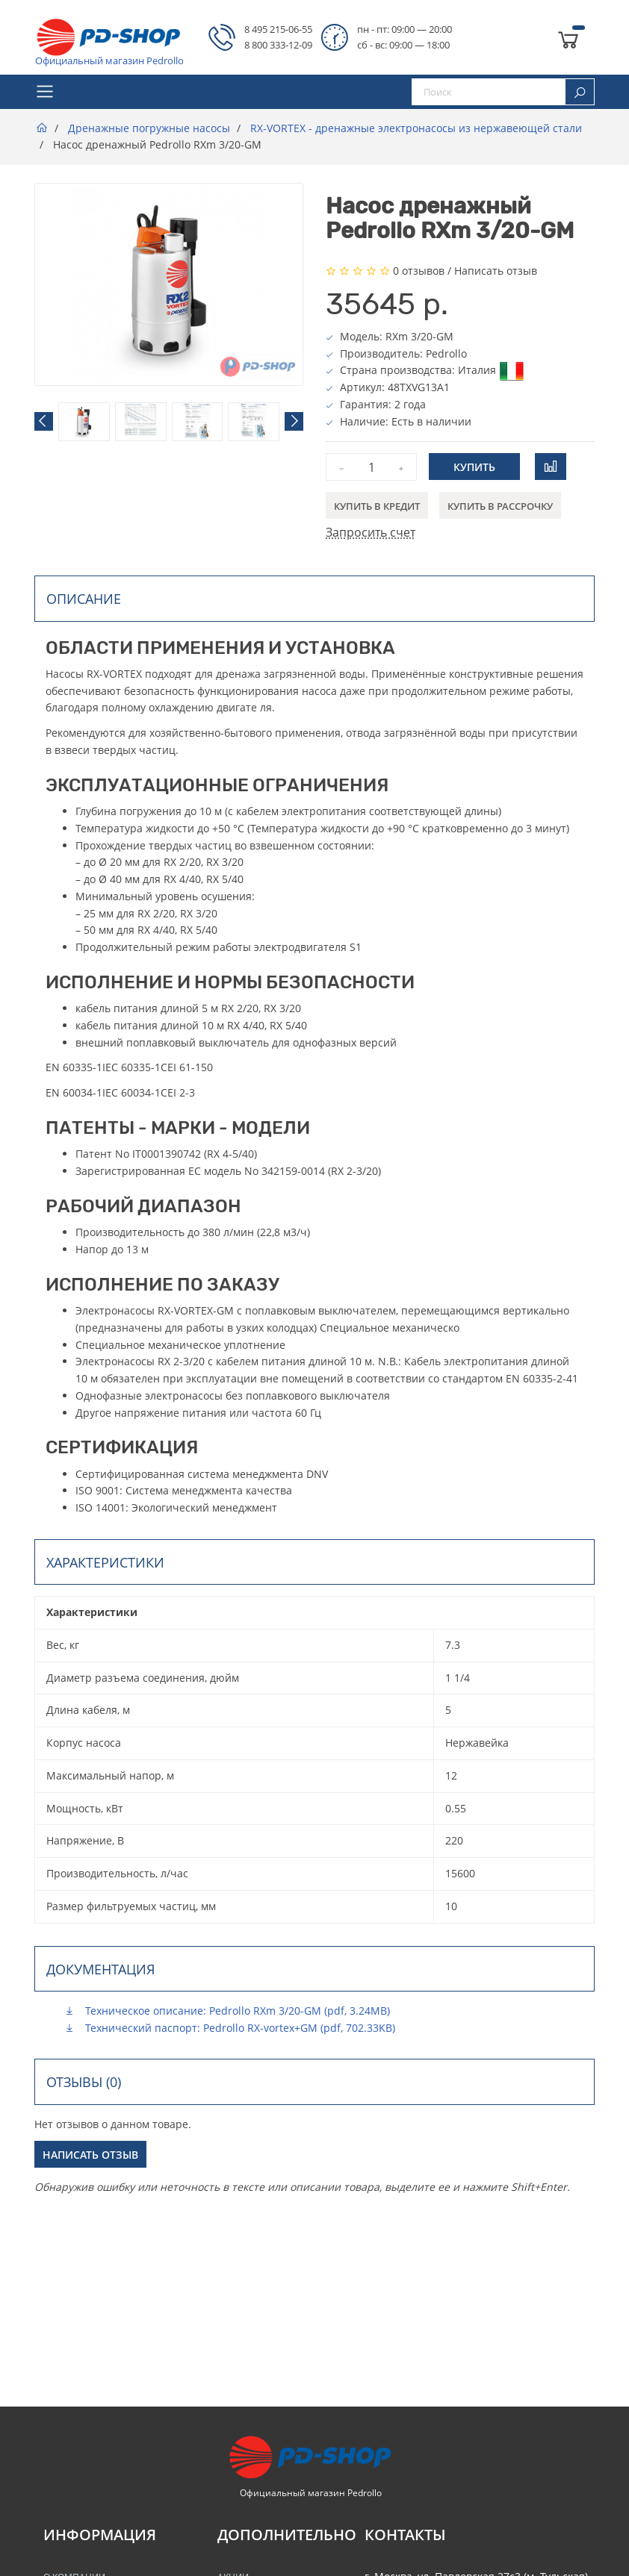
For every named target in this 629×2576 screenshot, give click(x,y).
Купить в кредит (377, 506)
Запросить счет (370, 532)
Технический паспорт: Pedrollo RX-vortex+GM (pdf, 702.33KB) (229, 2028)
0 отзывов (418, 270)
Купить (474, 467)
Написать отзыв (495, 270)
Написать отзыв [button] (90, 2155)
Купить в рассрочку (500, 506)
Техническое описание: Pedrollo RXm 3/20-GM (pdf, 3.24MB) (227, 2010)
